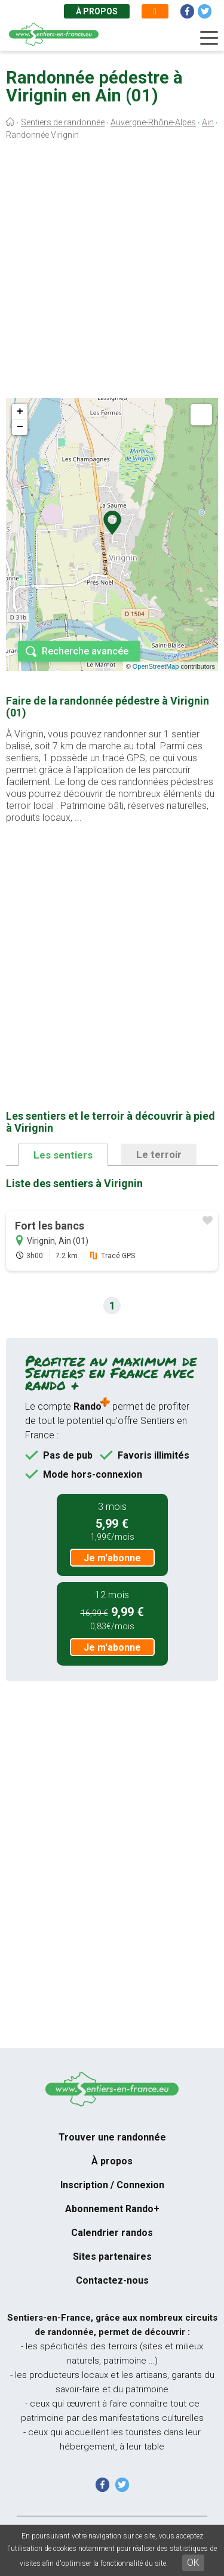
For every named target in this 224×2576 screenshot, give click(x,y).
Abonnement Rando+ (112, 2208)
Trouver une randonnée (112, 2137)
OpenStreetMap (156, 666)
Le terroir (159, 1154)
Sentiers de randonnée (63, 122)
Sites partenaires (112, 2256)
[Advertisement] (112, 272)
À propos (97, 11)
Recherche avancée (85, 651)
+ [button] (20, 411)
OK (193, 2562)
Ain (208, 122)
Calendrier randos (112, 2232)
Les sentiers (63, 1155)
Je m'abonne (112, 1558)
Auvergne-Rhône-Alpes (153, 122)
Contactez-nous (112, 2280)
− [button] (20, 427)
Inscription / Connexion (112, 2185)
